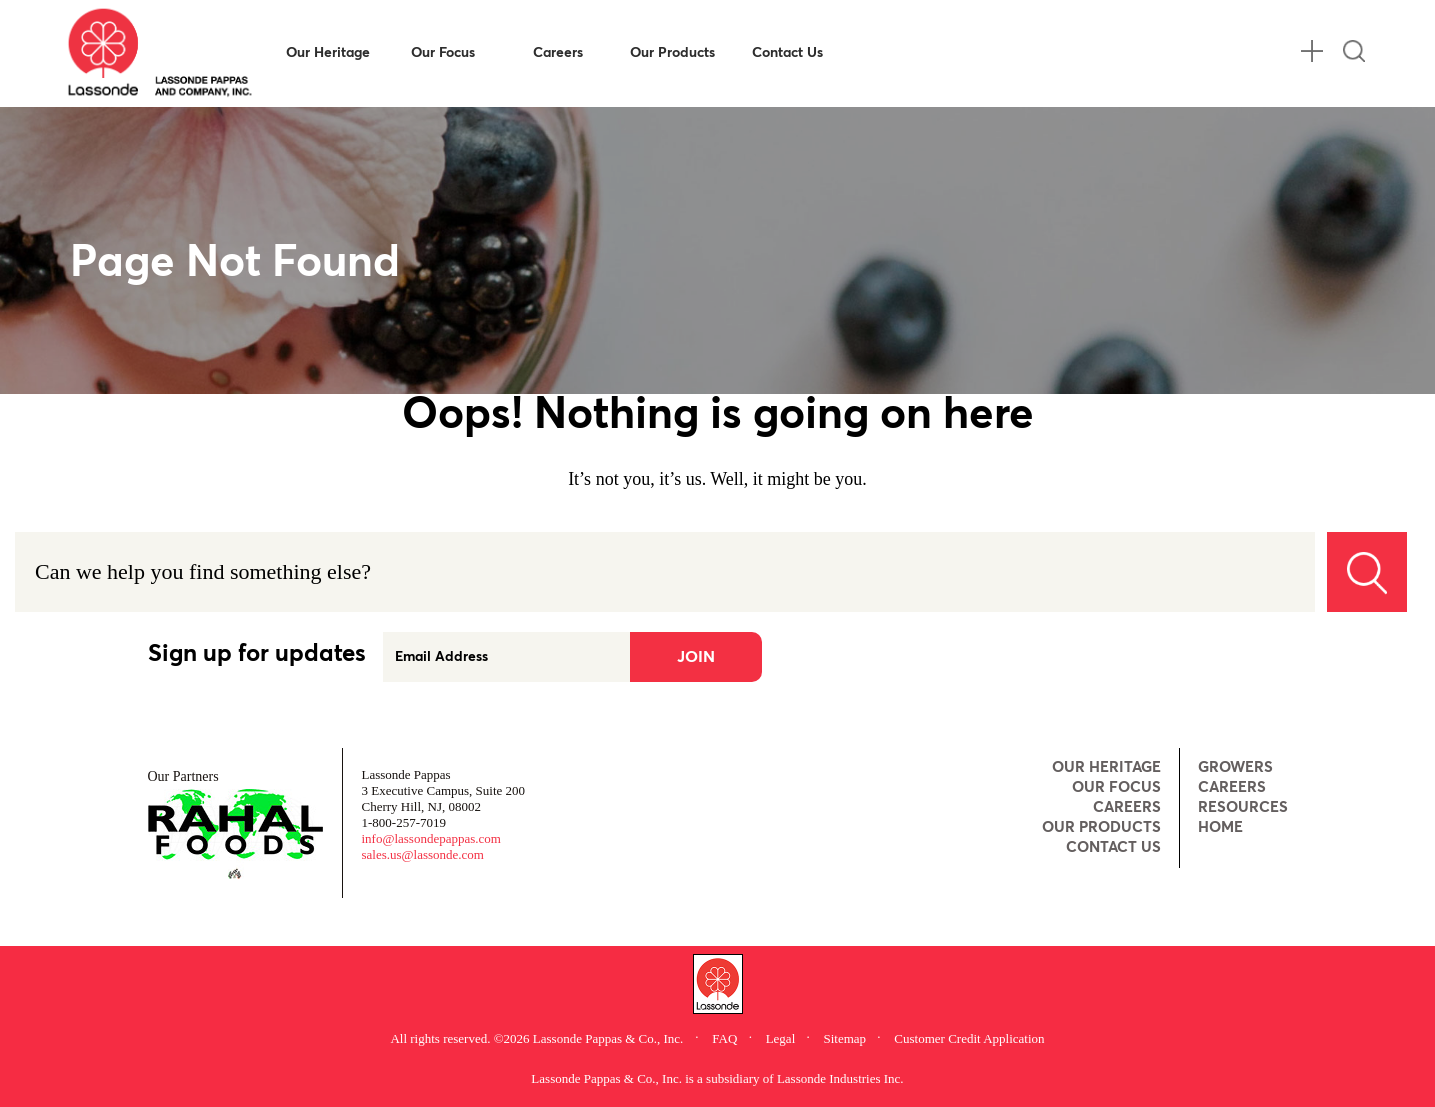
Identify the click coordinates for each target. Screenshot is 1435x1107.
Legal (782, 1038)
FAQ (726, 1038)
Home (1220, 827)
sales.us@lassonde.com (423, 854)
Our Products (672, 53)
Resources (1243, 807)
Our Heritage (328, 53)
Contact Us (787, 53)
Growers (1235, 767)
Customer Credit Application (969, 1038)
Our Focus (443, 53)
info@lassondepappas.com (431, 838)
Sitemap (847, 1038)
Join (696, 657)
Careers (558, 53)
